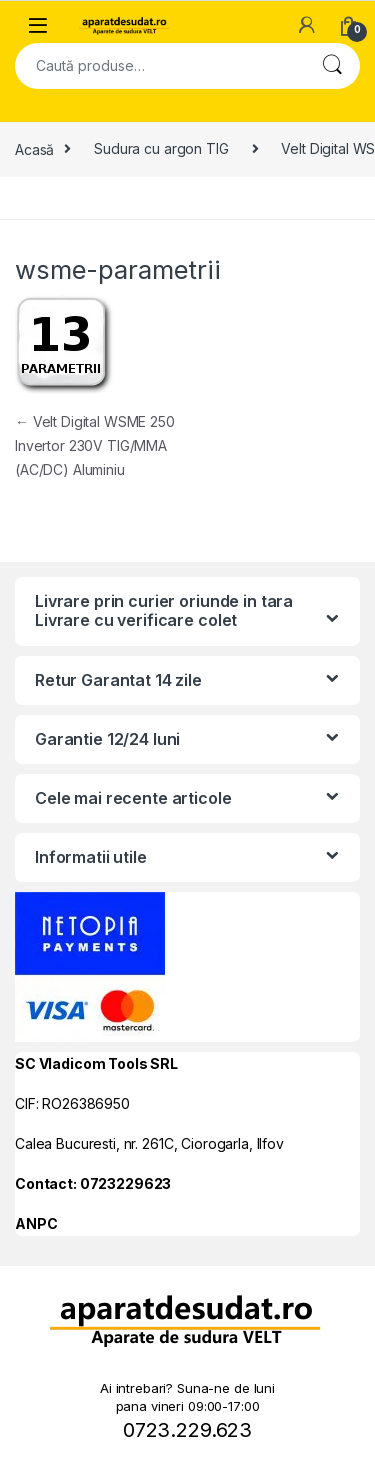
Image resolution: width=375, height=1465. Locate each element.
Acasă (34, 148)
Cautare (332, 66)
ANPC (36, 1223)
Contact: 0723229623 (93, 1183)
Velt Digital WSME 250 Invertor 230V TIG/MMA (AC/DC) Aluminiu (95, 445)
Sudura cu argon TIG (161, 148)
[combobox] (159, 66)
